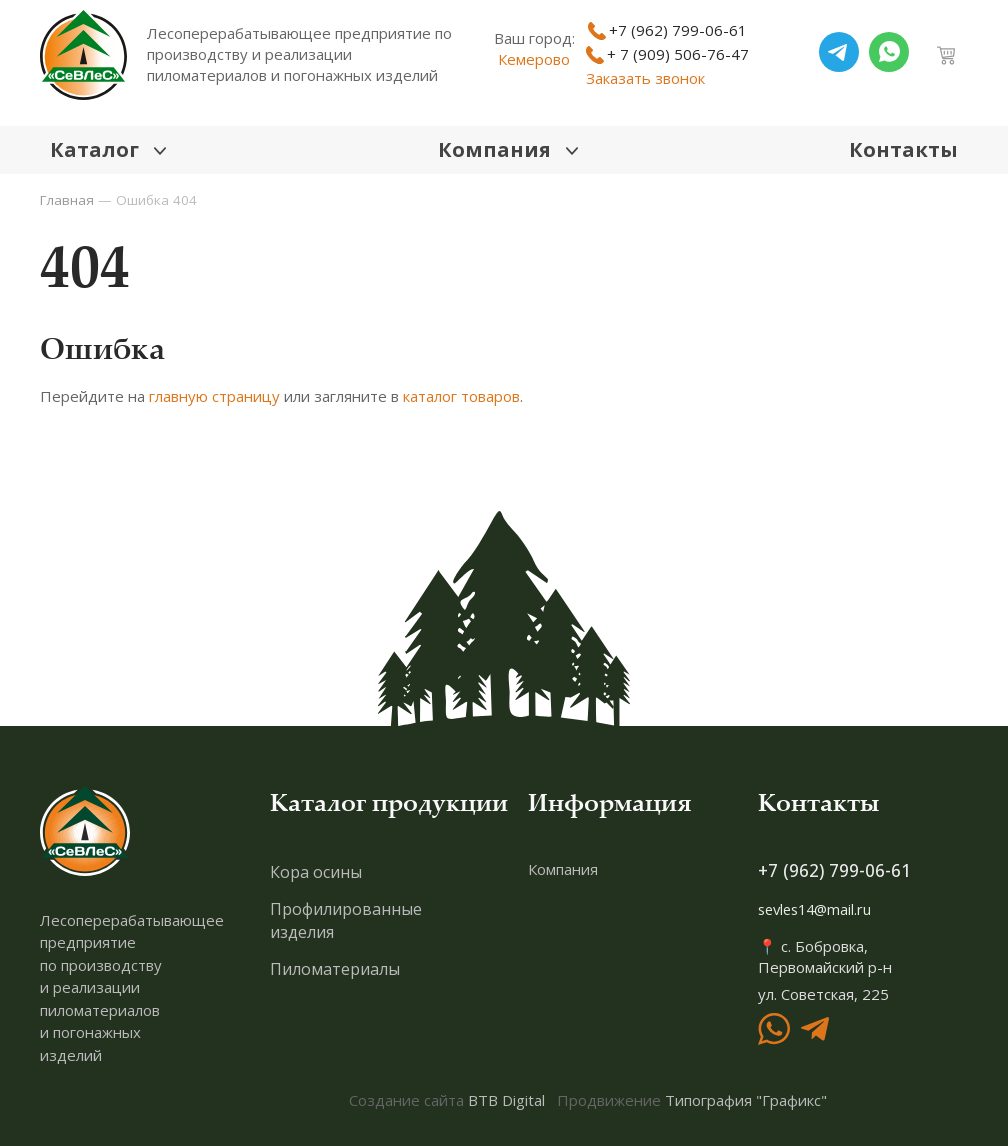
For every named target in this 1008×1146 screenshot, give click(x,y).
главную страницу (214, 398)
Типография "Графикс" (746, 1100)
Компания (563, 870)
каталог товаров (461, 398)
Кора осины (316, 873)
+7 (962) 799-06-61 (835, 872)
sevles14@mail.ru (818, 911)
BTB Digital (506, 1100)
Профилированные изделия (346, 921)
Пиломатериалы (335, 970)
